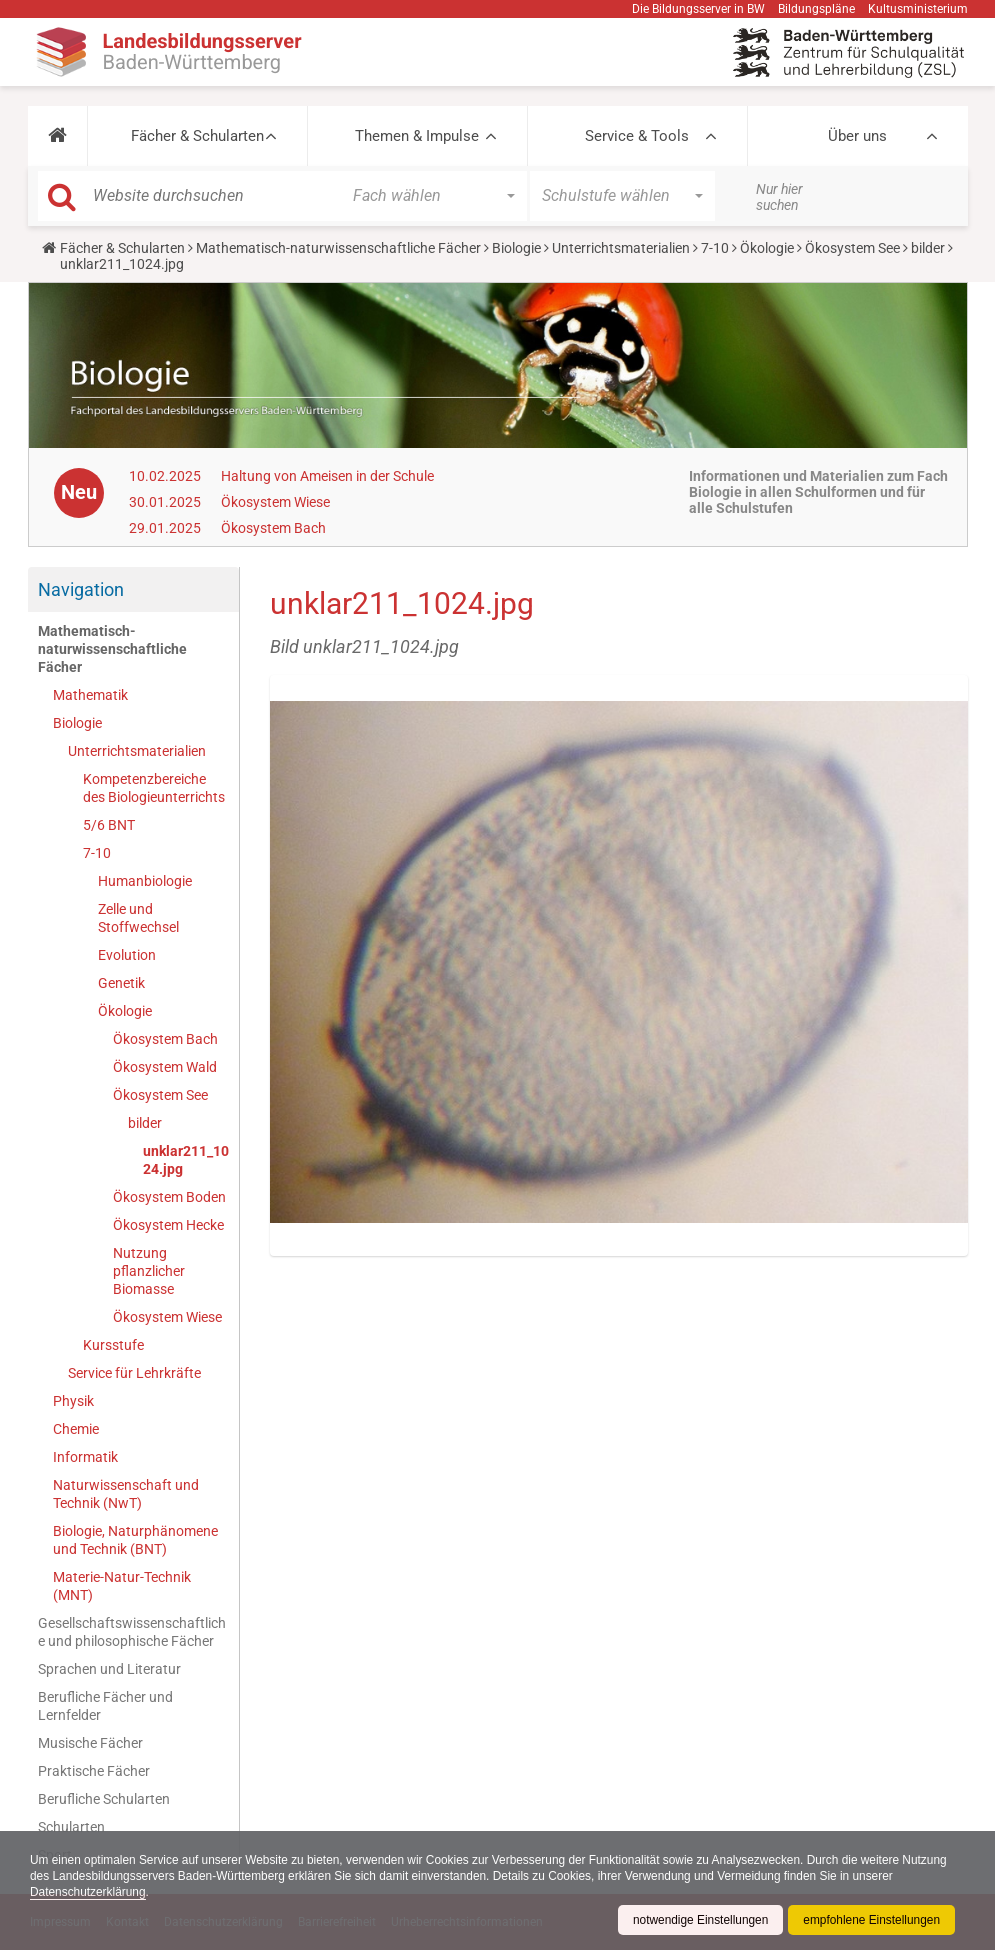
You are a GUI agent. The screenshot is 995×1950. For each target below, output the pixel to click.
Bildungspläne (816, 9)
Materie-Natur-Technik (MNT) (122, 1586)
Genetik (121, 983)
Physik (73, 1401)
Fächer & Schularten (197, 136)
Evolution (127, 955)
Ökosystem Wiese (275, 502)
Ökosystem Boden (169, 1197)
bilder (928, 248)
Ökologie (767, 248)
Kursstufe (113, 1345)
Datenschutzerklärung (88, 1892)
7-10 (715, 248)
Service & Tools (637, 136)
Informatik (85, 1457)
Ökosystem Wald (165, 1067)
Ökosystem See (852, 248)
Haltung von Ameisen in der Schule (327, 476)
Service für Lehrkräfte (134, 1373)
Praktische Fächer (94, 1771)
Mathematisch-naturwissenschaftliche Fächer (338, 248)
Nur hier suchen (779, 197)
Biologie (516, 248)
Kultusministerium (918, 9)
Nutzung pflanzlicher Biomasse (149, 1271)
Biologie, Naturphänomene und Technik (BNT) (135, 1540)
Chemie (76, 1429)
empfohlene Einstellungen (871, 1920)
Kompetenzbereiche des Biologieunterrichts (154, 788)
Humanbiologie (145, 881)
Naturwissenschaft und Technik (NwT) (126, 1494)
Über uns (857, 136)
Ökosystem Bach (273, 528)
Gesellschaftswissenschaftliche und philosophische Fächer (132, 1632)
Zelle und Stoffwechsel (138, 918)
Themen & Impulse (417, 136)
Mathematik (90, 695)
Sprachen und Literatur (109, 1669)
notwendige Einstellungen (698, 1920)
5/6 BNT (109, 825)
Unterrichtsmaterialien (621, 248)
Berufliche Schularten (104, 1799)
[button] (57, 136)
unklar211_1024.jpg (186, 1160)
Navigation (81, 589)
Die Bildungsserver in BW (698, 9)
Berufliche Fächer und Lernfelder (105, 1706)
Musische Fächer (90, 1743)
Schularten (71, 1827)
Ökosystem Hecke (168, 1225)
